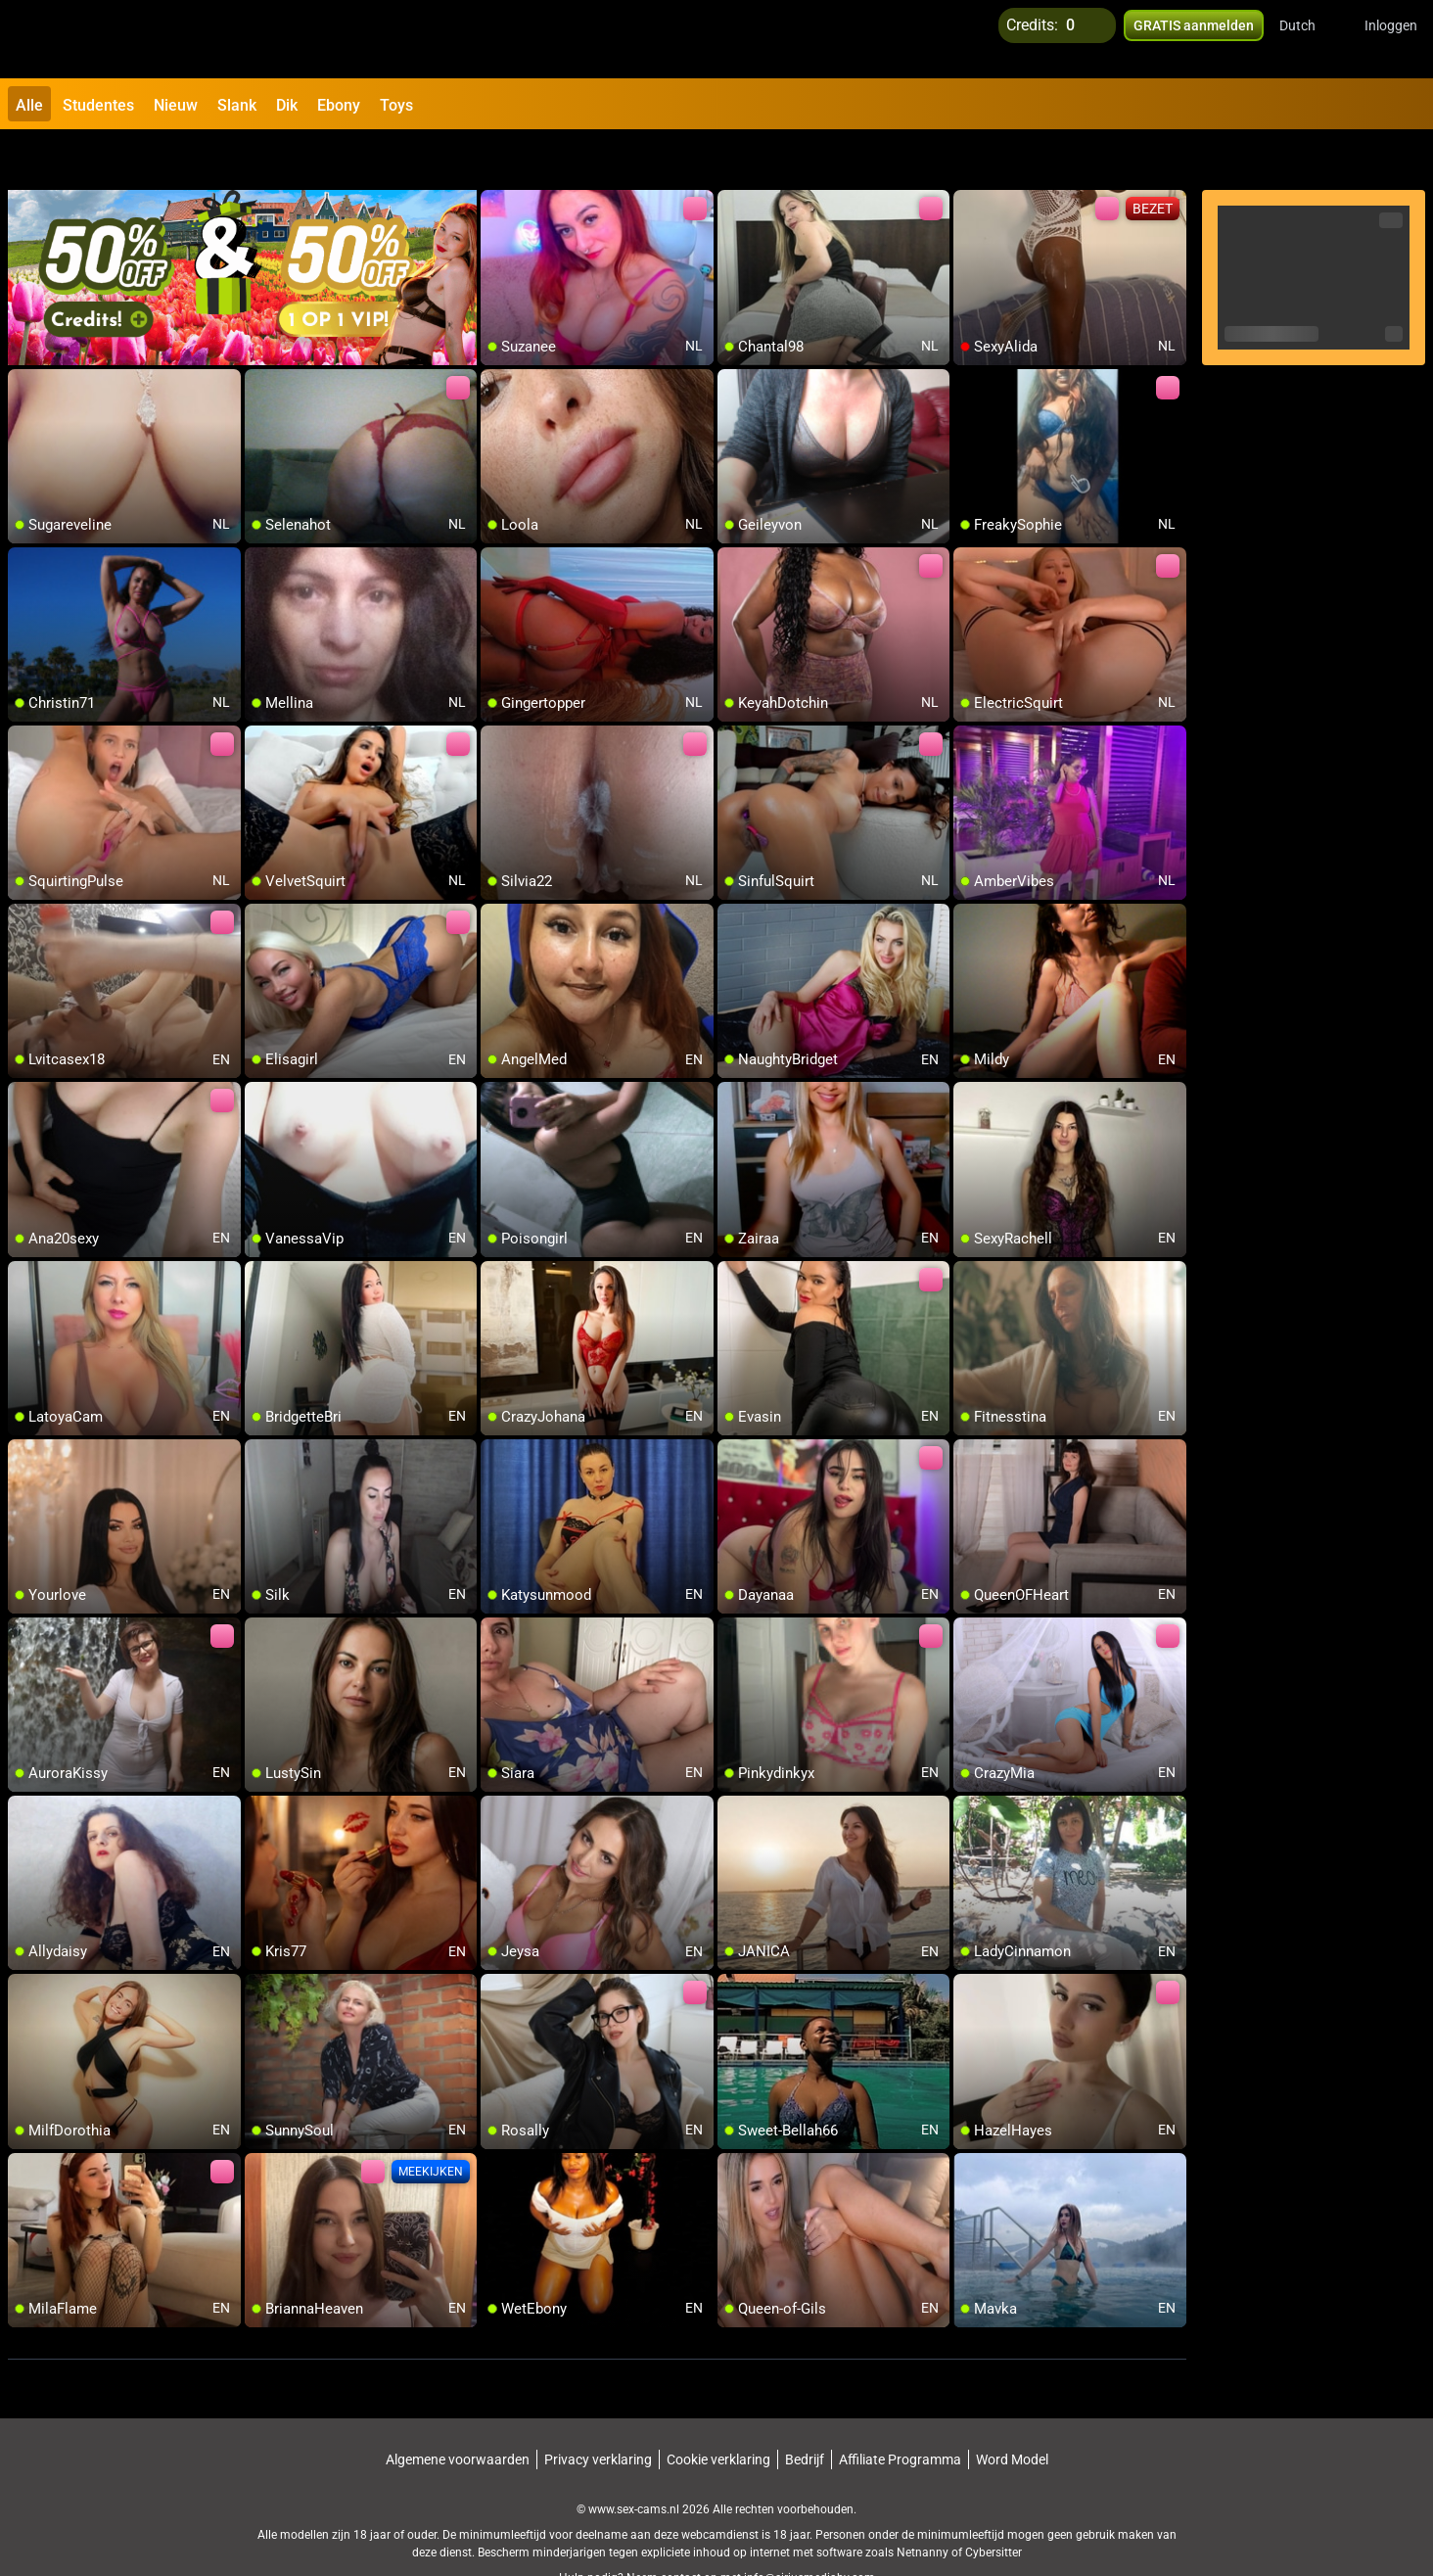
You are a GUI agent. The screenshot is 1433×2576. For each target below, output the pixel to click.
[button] (1310, 39)
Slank (236, 105)
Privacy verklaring (598, 2409)
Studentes (98, 105)
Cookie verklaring (718, 2409)
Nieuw (176, 105)
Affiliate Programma (900, 2409)
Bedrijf (804, 2409)
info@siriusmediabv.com (809, 2528)
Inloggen (1390, 39)
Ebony (338, 105)
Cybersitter (993, 2502)
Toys (396, 105)
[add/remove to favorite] (496, 156)
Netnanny (924, 2502)
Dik (287, 105)
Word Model (1012, 2409)
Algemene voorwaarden (458, 2409)
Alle (29, 105)
